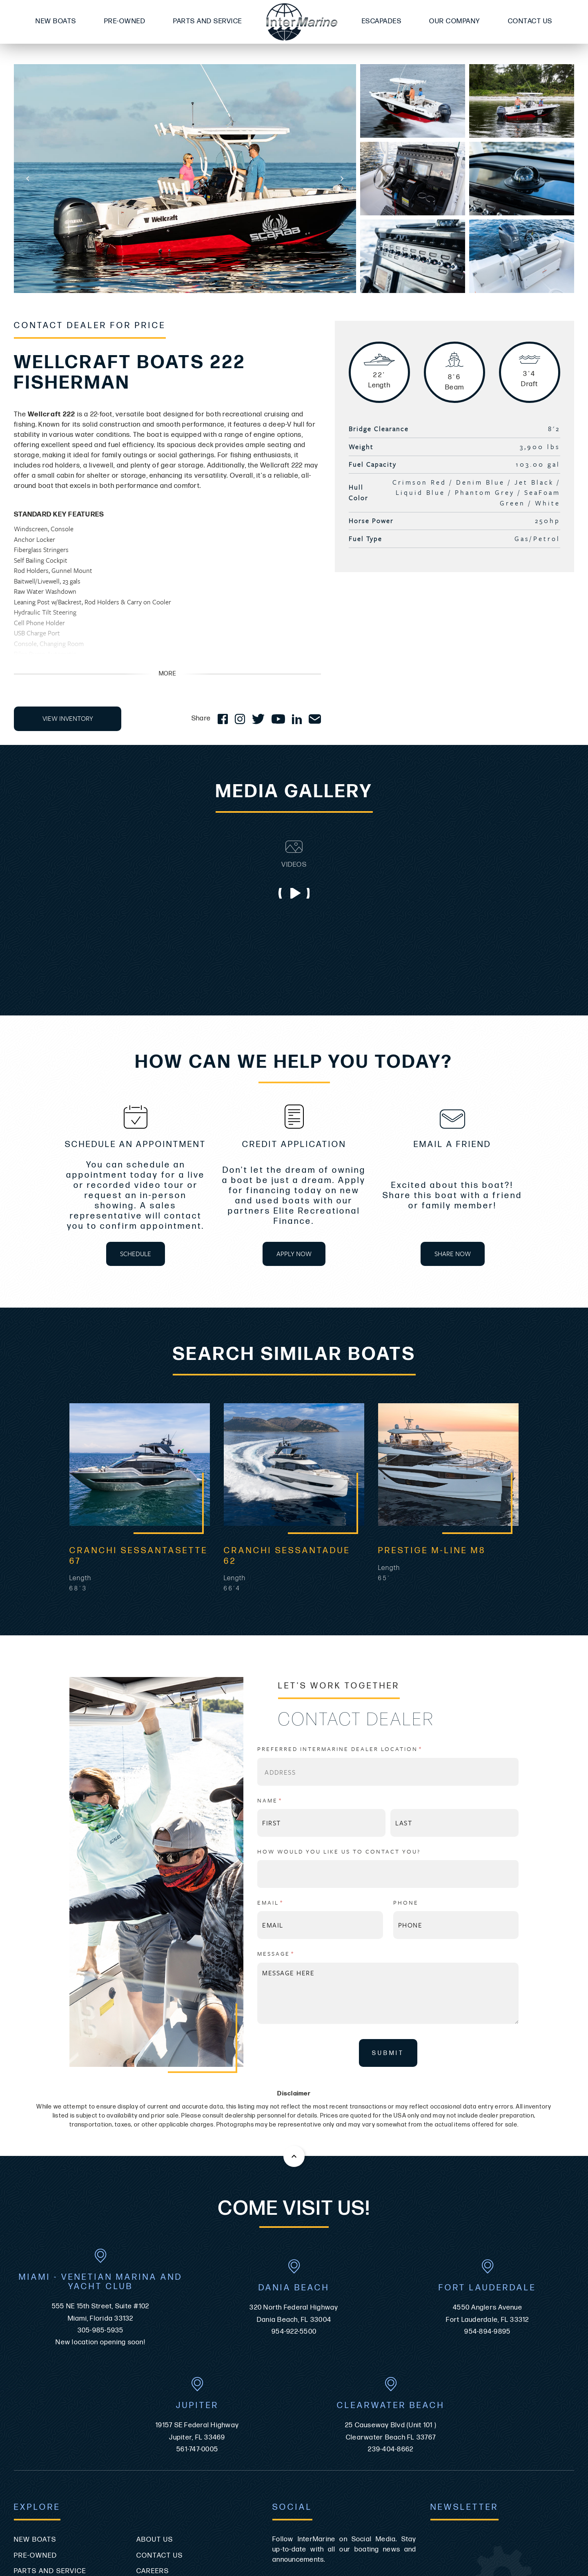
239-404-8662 (390, 2278)
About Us (154, 2368)
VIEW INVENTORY (67, 718)
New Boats (56, 21)
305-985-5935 (101, 2159)
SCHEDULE (135, 1254)
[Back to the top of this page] (294, 1984)
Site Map (30, 2447)
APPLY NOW (294, 1254)
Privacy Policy (165, 2431)
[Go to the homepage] (301, 21)
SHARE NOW (452, 1254)
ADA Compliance (46, 2431)
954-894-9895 (487, 2160)
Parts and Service (207, 21)
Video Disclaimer (170, 2447)
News (147, 2415)
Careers (152, 2399)
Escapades (382, 21)
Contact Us (530, 21)
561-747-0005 (197, 2278)
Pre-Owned (125, 21)
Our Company (454, 21)
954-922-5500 (294, 2160)
